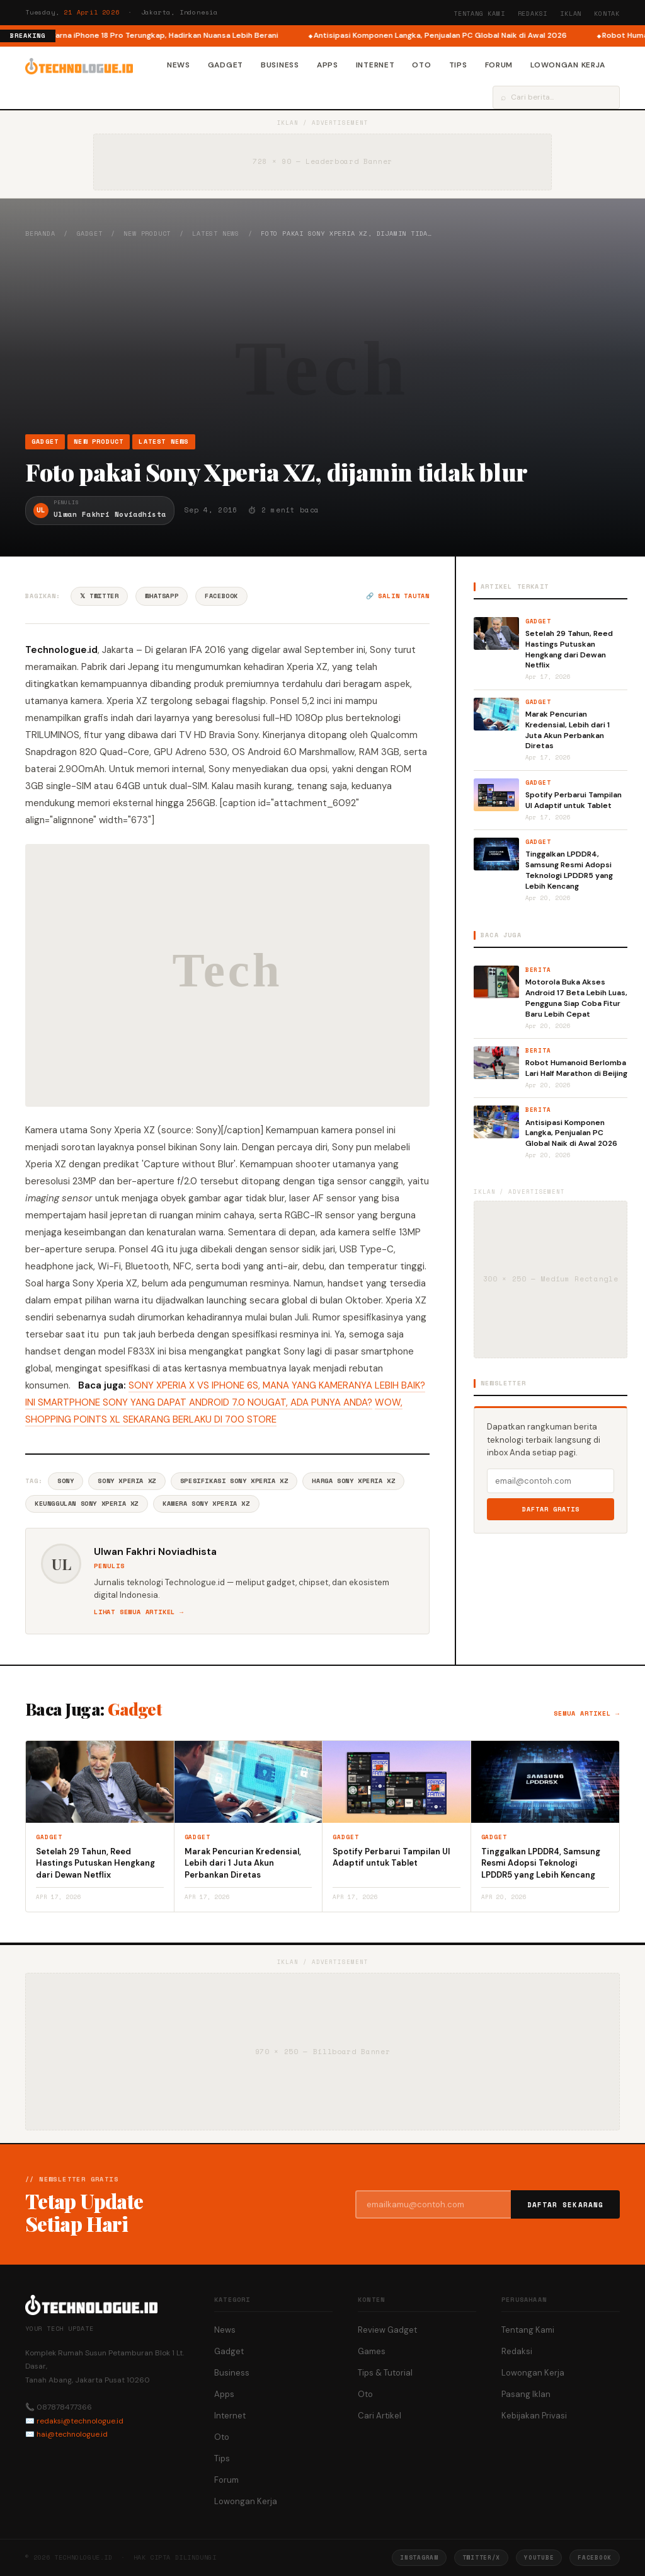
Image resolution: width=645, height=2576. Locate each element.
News (178, 65)
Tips (458, 65)
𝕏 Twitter (99, 596)
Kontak (607, 13)
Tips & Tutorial (385, 2372)
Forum (499, 65)
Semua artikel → (587, 1713)
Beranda (40, 233)
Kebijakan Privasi (534, 2415)
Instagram (419, 2557)
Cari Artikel (379, 2415)
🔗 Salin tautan (398, 596)
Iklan (570, 13)
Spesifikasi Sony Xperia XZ (234, 1481)
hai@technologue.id (72, 2434)
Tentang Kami (479, 13)
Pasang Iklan (526, 2394)
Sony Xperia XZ (127, 1481)
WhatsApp (161, 596)
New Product (147, 233)
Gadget (225, 65)
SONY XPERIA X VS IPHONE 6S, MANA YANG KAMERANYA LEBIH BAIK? (276, 1385)
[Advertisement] (322, 336)
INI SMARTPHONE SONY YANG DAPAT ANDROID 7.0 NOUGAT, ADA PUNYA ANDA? (198, 1402)
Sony (65, 1481)
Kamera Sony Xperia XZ (206, 1503)
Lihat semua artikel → (139, 1612)
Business (280, 65)
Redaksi (533, 13)
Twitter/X (481, 2557)
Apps (327, 65)
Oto (421, 65)
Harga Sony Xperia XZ (353, 1481)
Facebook (221, 596)
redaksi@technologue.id (80, 2421)
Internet (375, 65)
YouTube (539, 2557)
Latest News (215, 233)
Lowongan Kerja (567, 65)
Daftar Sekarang (565, 2205)
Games (371, 2351)
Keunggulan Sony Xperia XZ (87, 1503)
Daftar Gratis (550, 1509)
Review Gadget (387, 2330)
